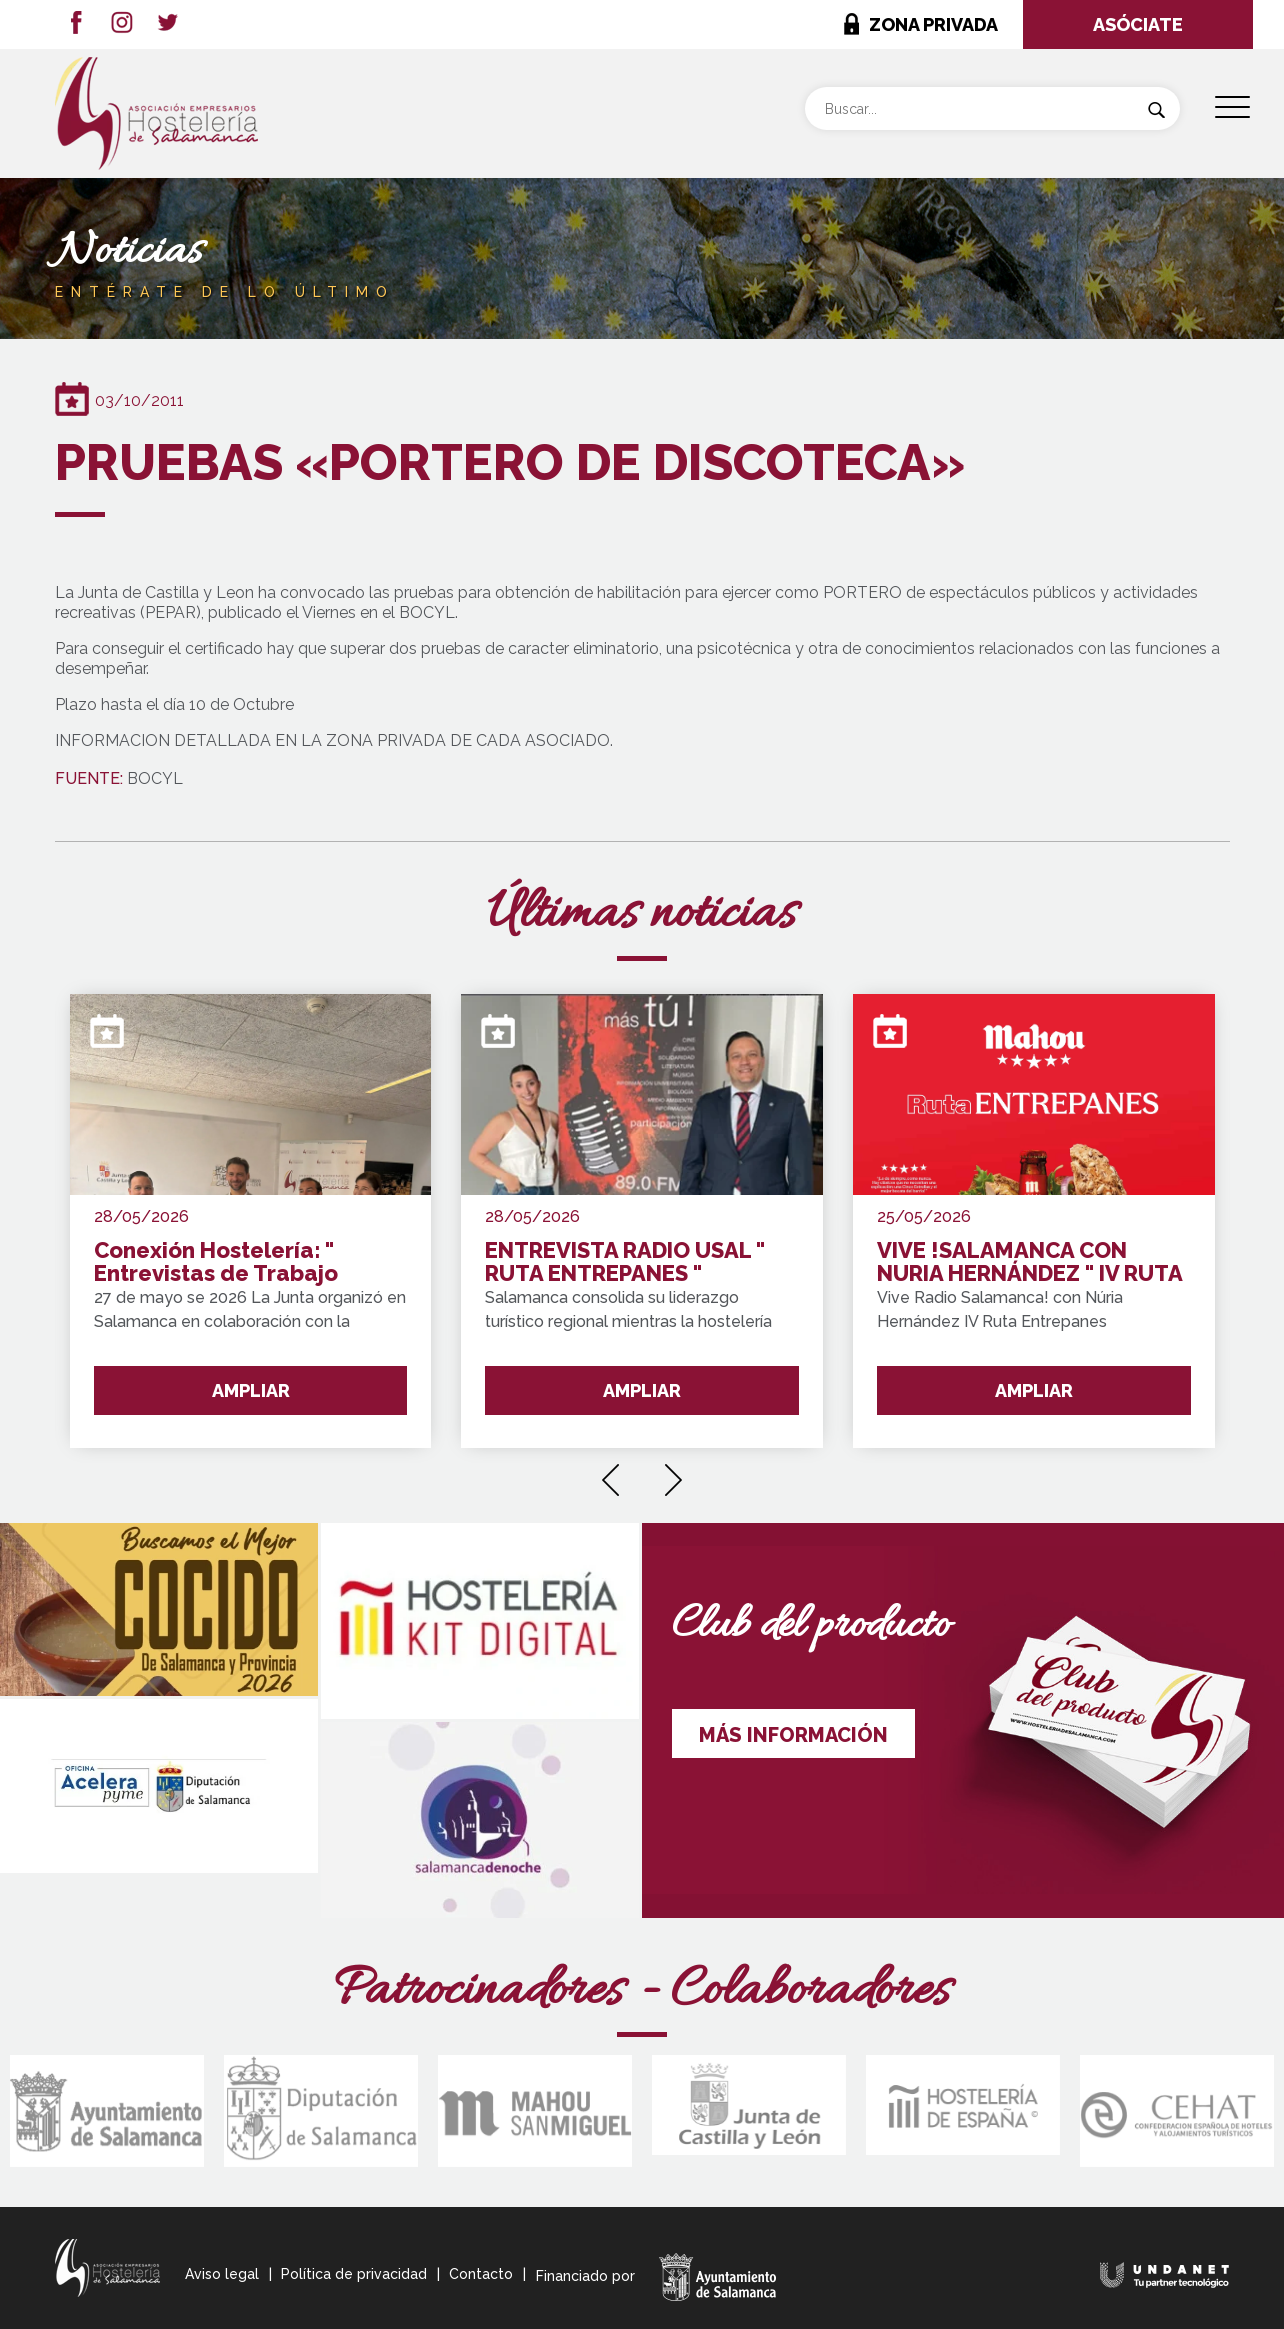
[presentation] (610, 1473)
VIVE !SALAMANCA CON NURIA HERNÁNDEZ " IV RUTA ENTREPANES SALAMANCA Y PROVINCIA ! (1029, 1262)
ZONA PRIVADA (933, 24)
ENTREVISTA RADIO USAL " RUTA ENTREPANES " (625, 1262)
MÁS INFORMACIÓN (793, 1735)
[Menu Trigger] (1232, 107)
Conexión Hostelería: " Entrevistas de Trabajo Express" (216, 1262)
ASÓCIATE (1138, 24)
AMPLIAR (251, 1390)
